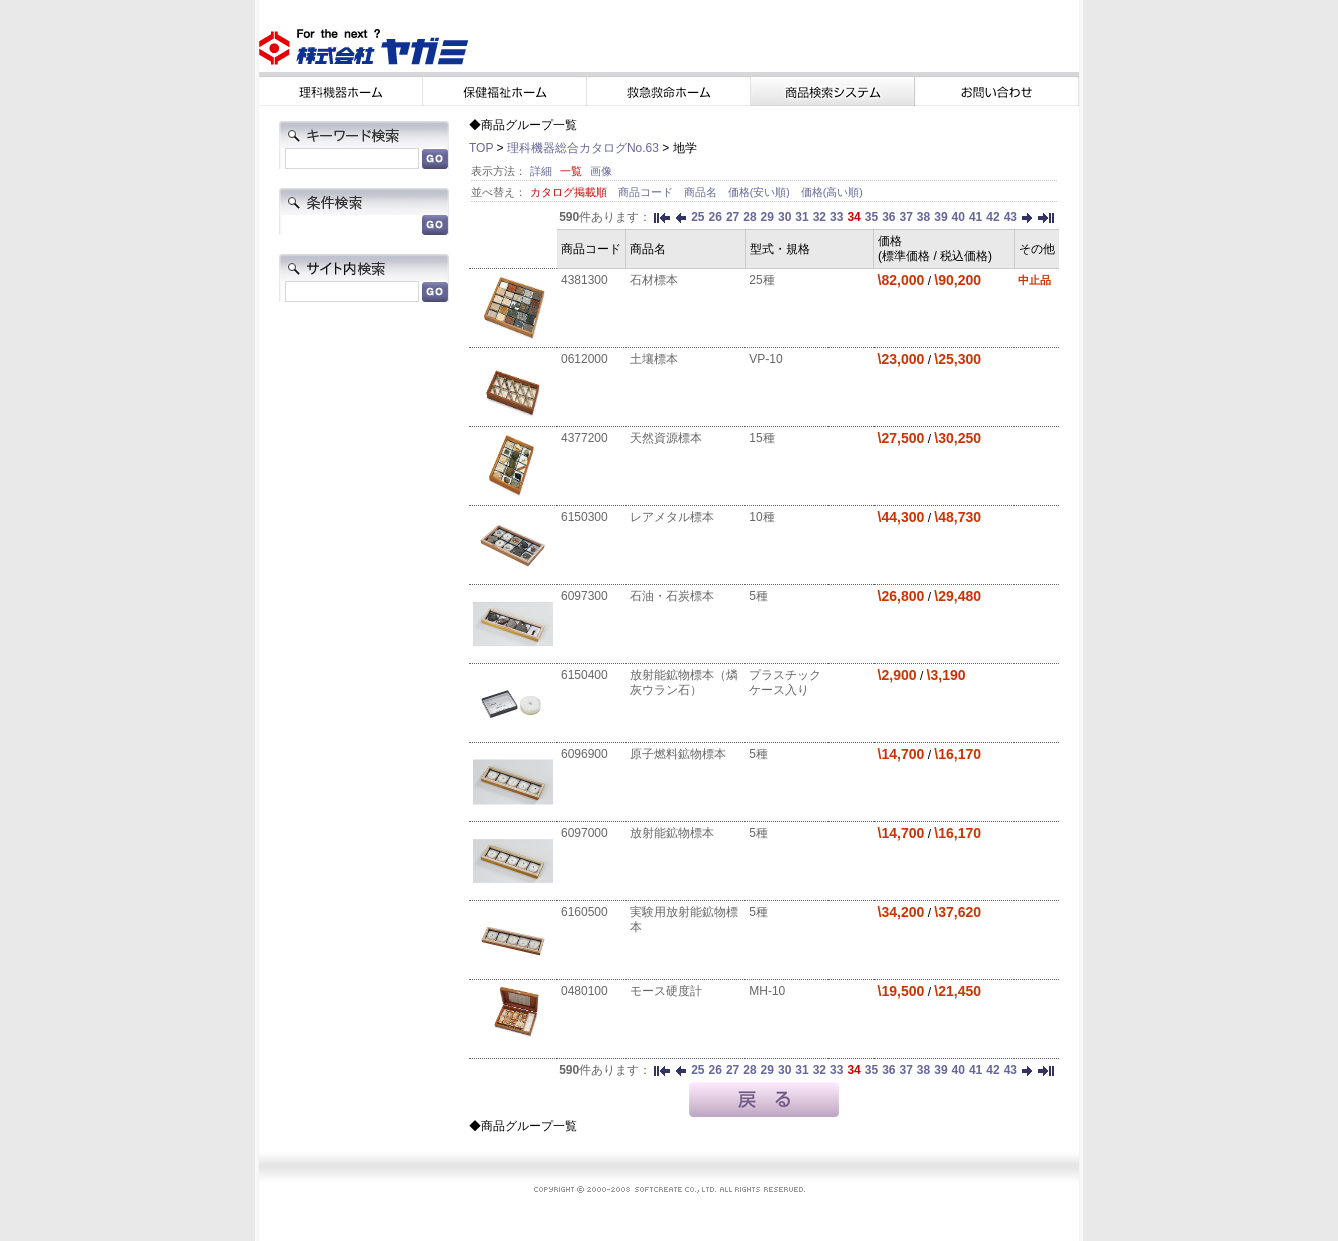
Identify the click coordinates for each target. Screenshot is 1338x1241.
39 (940, 217)
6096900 (584, 754)
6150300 (584, 517)
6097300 (584, 596)
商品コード (647, 192)
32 (819, 217)
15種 (761, 438)
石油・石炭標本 (672, 596)
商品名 (702, 192)
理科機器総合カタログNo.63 (583, 148)
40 (958, 217)
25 (697, 217)
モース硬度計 (666, 991)
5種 (758, 596)
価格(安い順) (760, 192)
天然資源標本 (666, 438)
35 (871, 217)
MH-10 (767, 991)
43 (1010, 217)
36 (888, 217)
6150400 (584, 675)
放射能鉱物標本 (672, 833)
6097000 (584, 833)
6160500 (584, 912)
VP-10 (765, 359)
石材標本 (654, 280)
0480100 (584, 991)
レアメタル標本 (672, 517)
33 (836, 217)
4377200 (584, 438)
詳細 (541, 171)
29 (767, 217)
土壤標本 (654, 359)
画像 (601, 171)
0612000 (584, 359)
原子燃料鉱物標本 (678, 754)
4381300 (584, 280)
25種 (761, 280)
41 (975, 217)
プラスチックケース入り (785, 682)
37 (905, 217)
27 (732, 217)
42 (992, 217)
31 (801, 217)
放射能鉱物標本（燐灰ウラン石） (684, 682)
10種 (761, 517)
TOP (481, 148)
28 (749, 217)
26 (715, 217)
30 (784, 217)
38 (923, 217)
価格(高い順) (832, 192)
